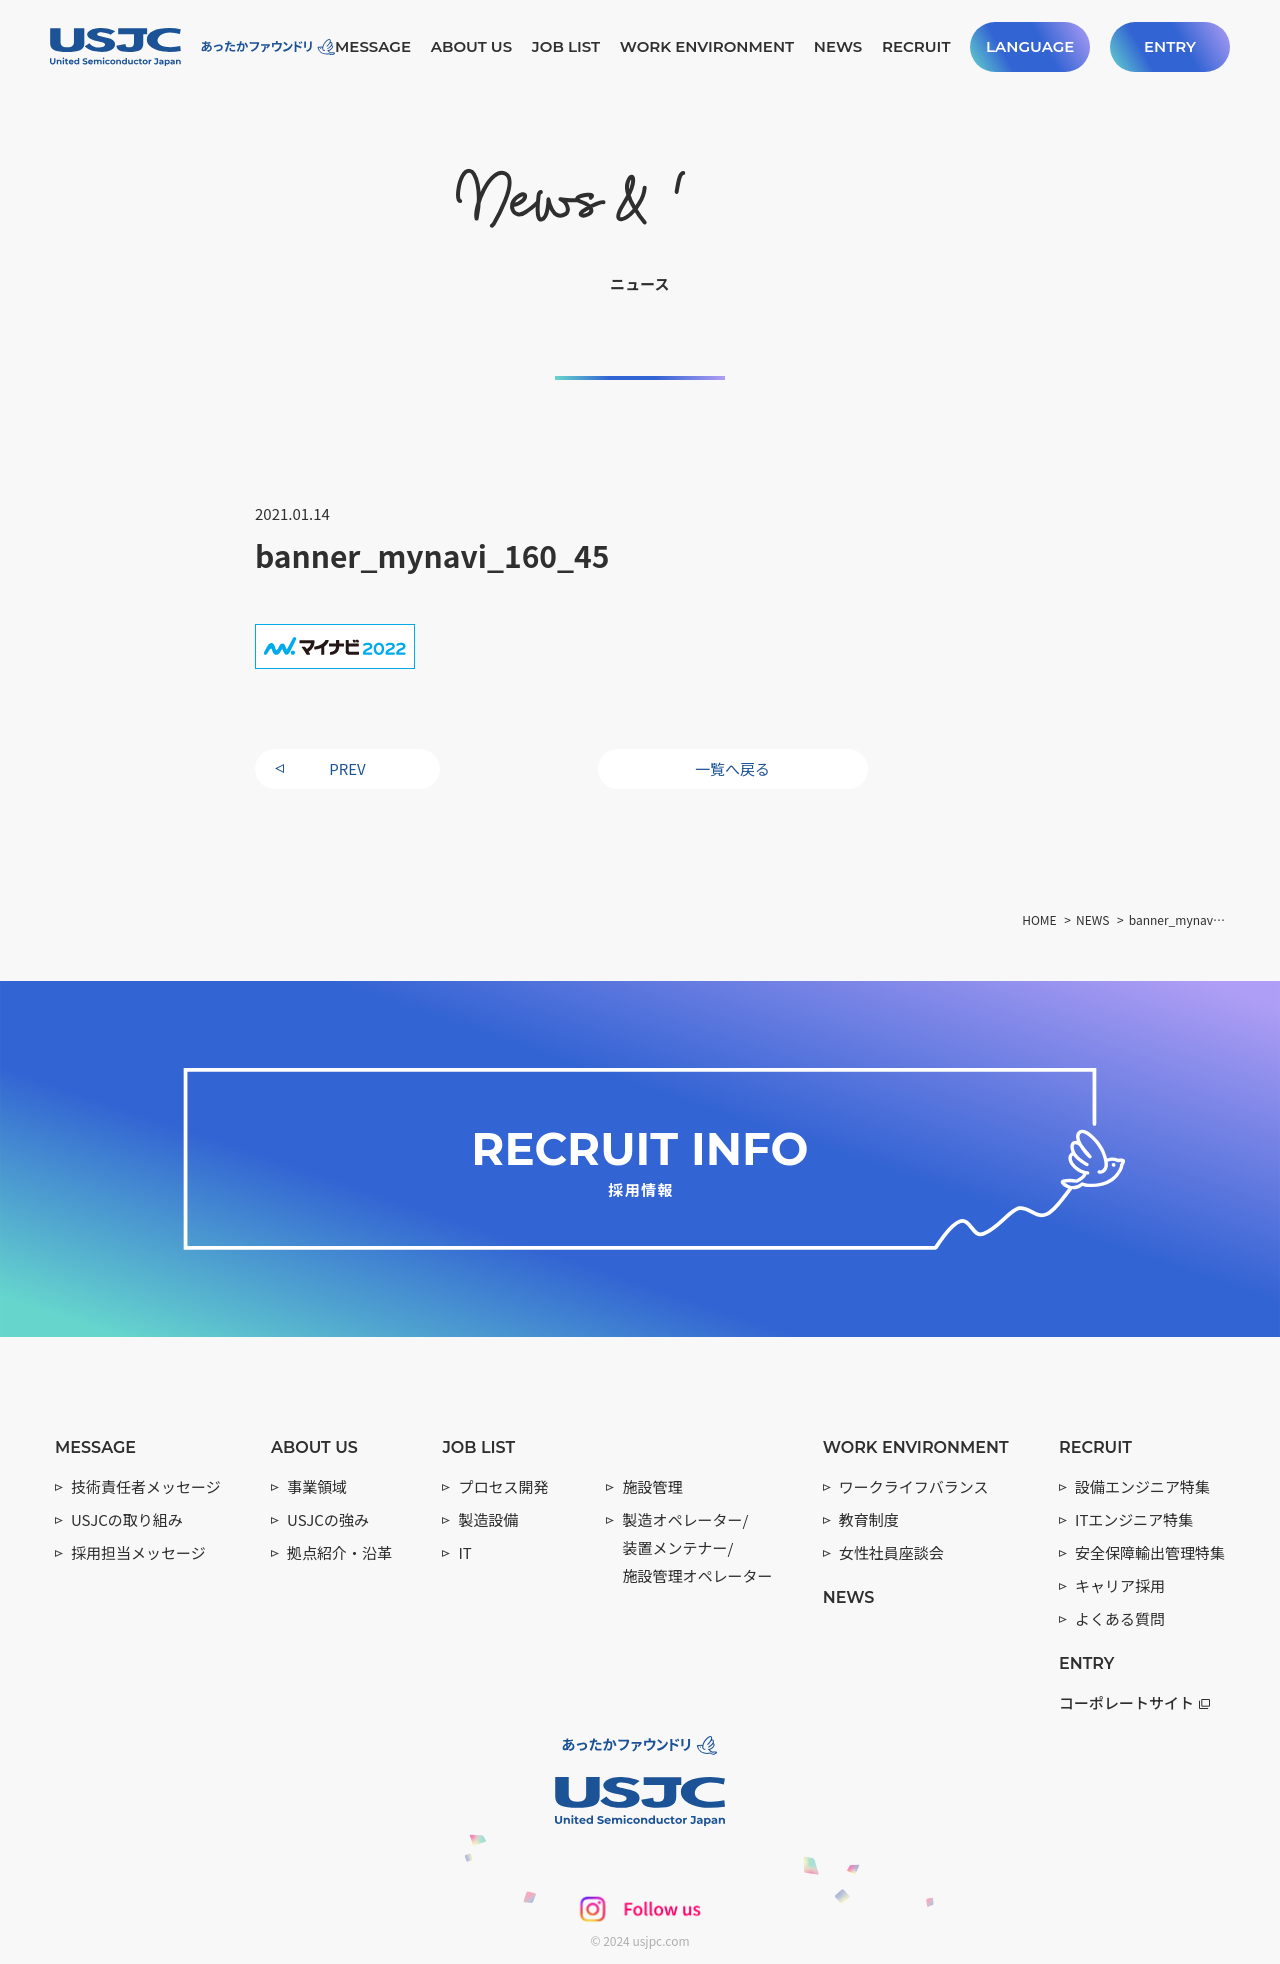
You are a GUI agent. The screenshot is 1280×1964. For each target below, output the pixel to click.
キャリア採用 (1120, 1585)
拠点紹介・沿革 (339, 1552)
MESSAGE (373, 46)
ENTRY (1170, 46)
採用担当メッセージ (138, 1552)
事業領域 (317, 1486)
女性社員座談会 (891, 1552)
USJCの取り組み (127, 1519)
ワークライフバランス (914, 1486)
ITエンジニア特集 (1134, 1519)
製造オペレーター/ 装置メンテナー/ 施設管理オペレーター (697, 1547)
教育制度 (869, 1519)
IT (464, 1552)
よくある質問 (1120, 1618)
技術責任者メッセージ (146, 1486)
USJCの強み (328, 1519)
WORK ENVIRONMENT (707, 46)
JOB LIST (566, 46)
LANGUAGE (1030, 46)
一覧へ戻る (732, 768)
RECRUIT (916, 46)
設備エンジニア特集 (1142, 1486)
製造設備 (488, 1519)
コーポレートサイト (1134, 1702)
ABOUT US (471, 46)
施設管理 (652, 1486)
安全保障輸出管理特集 (1150, 1552)
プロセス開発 (503, 1486)
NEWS (838, 46)
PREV (347, 768)
